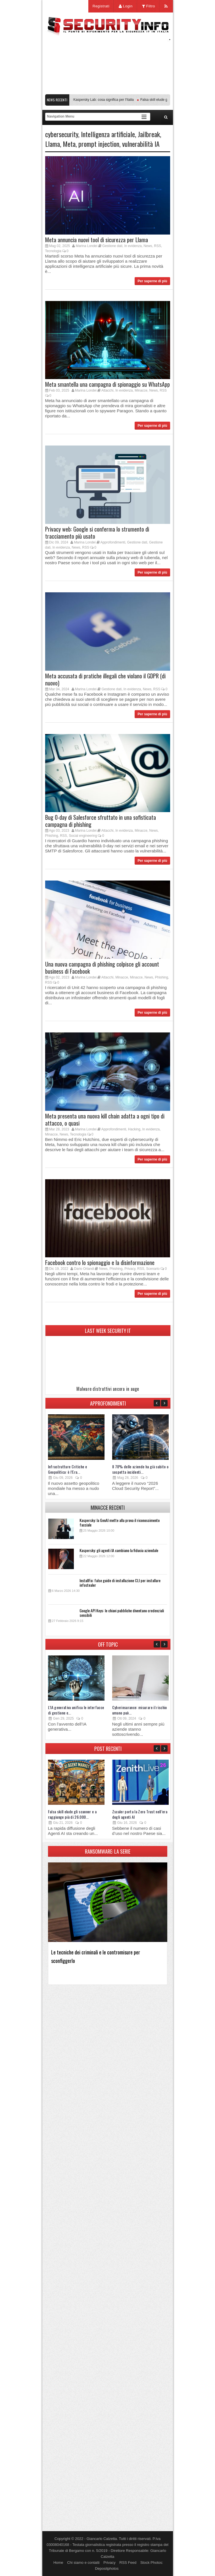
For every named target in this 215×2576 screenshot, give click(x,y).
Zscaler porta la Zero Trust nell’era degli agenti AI (140, 1814)
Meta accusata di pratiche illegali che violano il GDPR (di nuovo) (105, 679)
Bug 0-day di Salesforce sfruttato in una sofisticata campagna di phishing (100, 821)
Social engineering (83, 836)
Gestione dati (112, 246)
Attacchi (107, 390)
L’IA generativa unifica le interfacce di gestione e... (76, 1710)
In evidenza (133, 246)
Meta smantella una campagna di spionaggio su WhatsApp (107, 384)
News (148, 246)
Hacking (134, 1129)
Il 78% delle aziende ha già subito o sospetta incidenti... (140, 1469)
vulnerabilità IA (141, 144)
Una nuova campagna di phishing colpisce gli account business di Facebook (102, 967)
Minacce (141, 390)
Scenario (153, 1269)
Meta (69, 144)
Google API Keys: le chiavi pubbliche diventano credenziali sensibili (122, 1612)
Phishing (51, 836)
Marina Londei (86, 246)
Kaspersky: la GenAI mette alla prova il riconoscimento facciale (120, 1522)
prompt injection (98, 144)
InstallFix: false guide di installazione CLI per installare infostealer (120, 1582)
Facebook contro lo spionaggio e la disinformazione (100, 1262)
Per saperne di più (152, 281)
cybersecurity (61, 134)
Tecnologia (53, 251)
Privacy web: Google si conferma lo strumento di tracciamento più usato (97, 532)
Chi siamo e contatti (83, 2562)
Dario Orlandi (84, 1269)
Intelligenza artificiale (108, 134)
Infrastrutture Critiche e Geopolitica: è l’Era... (67, 1469)
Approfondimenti (112, 542)
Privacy (129, 1269)
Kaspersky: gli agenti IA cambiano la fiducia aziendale (119, 1550)
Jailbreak (149, 134)
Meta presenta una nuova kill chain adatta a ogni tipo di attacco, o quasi (104, 1119)
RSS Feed (127, 2562)
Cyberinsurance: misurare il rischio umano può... (139, 1710)
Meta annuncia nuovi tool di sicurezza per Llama (96, 239)
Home (58, 2562)
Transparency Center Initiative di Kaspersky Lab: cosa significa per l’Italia (82, 100)
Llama (52, 144)
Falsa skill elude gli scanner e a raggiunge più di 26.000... (72, 1814)
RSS (157, 246)
